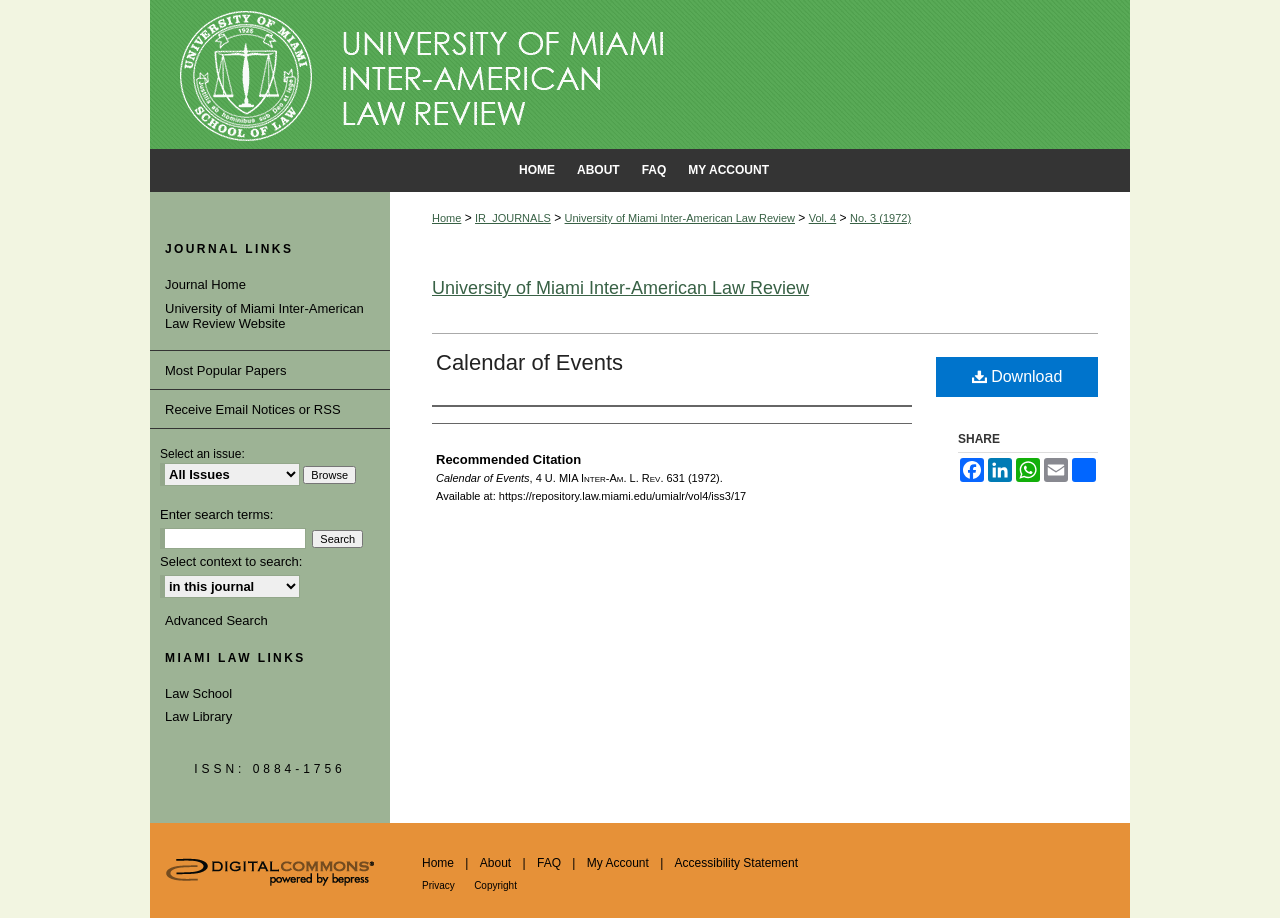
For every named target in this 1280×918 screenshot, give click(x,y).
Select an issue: (202, 454)
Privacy (438, 885)
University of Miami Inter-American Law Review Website (264, 316)
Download (1017, 376)
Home (446, 218)
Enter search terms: (216, 514)
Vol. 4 (823, 218)
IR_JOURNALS (513, 218)
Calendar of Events (529, 362)
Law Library (198, 716)
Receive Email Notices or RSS (253, 409)
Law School (198, 693)
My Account (618, 863)
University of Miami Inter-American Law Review (680, 218)
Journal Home (205, 284)
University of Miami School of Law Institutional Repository (640, 75)
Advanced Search (216, 620)
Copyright (495, 885)
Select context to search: (231, 561)
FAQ (549, 863)
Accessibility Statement (736, 863)
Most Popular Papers (225, 370)
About (495, 863)
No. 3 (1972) (880, 218)
